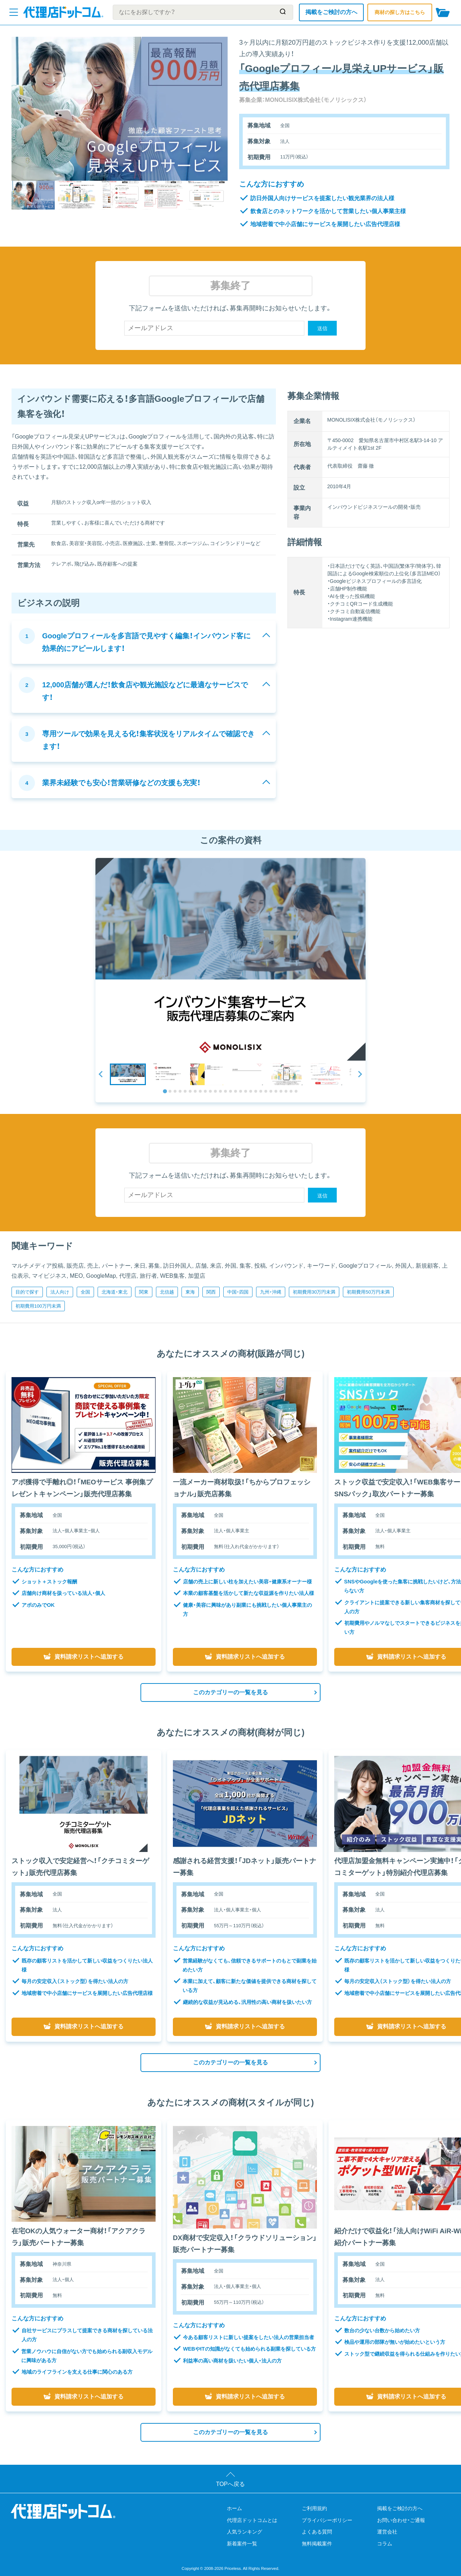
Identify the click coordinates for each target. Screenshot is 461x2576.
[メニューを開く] (13, 12)
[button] (128, 1074)
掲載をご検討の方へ (331, 12)
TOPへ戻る (230, 2484)
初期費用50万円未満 (368, 1292)
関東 (143, 1292)
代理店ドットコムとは (252, 2520)
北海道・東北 (114, 1292)
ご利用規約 (314, 2508)
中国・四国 (238, 1292)
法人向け (59, 1292)
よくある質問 (317, 2532)
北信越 (167, 1292)
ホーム (234, 2508)
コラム (384, 2543)
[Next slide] (360, 1074)
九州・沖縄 (270, 1292)
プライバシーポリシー (327, 2520)
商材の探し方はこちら (400, 12)
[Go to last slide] (101, 1074)
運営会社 (387, 2532)
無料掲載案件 (317, 2543)
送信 (322, 328)
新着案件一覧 (242, 2543)
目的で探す (27, 1292)
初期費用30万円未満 (314, 1292)
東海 (190, 1292)
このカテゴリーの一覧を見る (230, 1692)
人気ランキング (244, 2532)
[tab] (165, 1091)
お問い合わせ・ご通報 (401, 2520)
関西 (211, 1292)
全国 (85, 1292)
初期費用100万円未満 (38, 1306)
